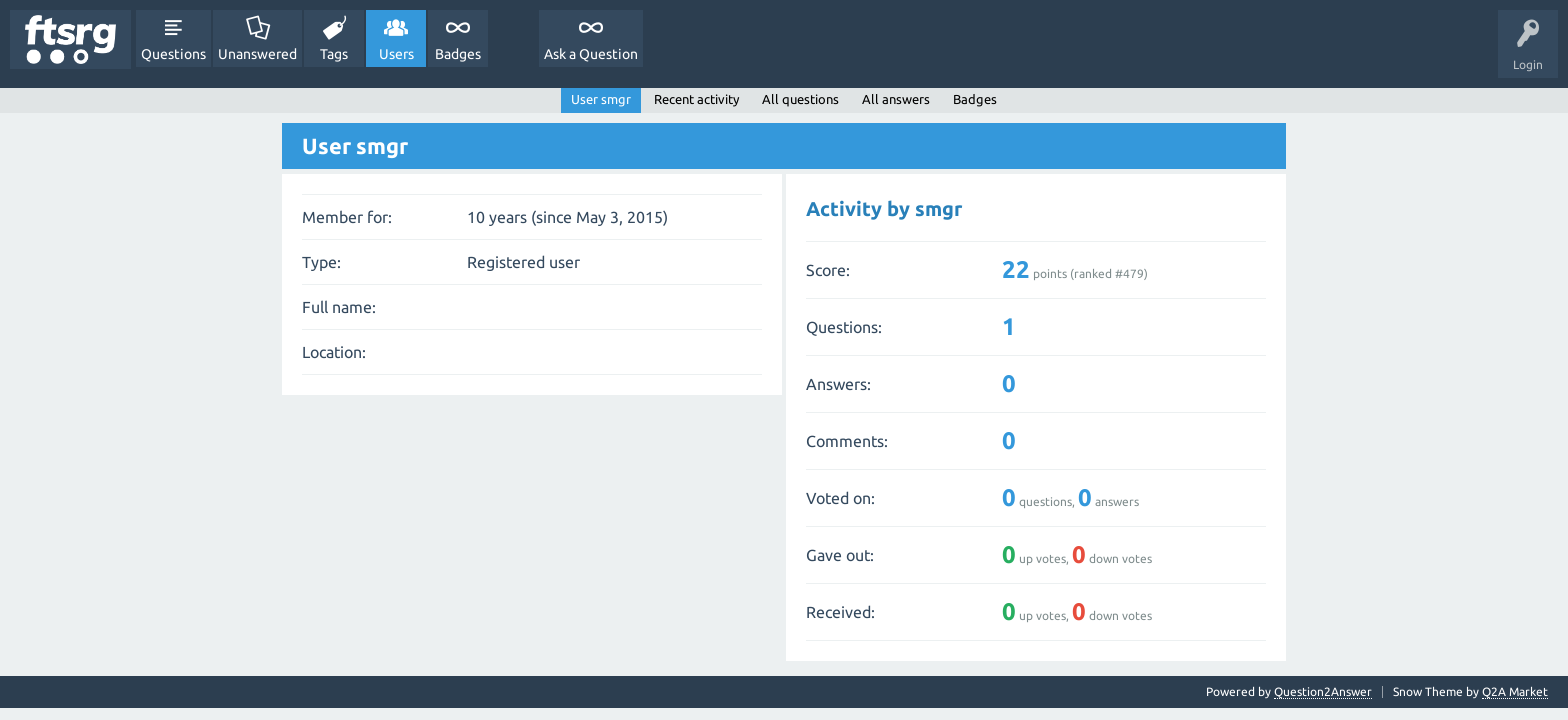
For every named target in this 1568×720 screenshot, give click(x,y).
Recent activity (696, 99)
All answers (896, 99)
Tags (334, 54)
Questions (173, 54)
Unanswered (257, 54)
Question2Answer (1323, 691)
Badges (458, 54)
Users (396, 54)
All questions (800, 99)
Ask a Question (591, 54)
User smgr (601, 99)
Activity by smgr (884, 208)
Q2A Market (1515, 691)
